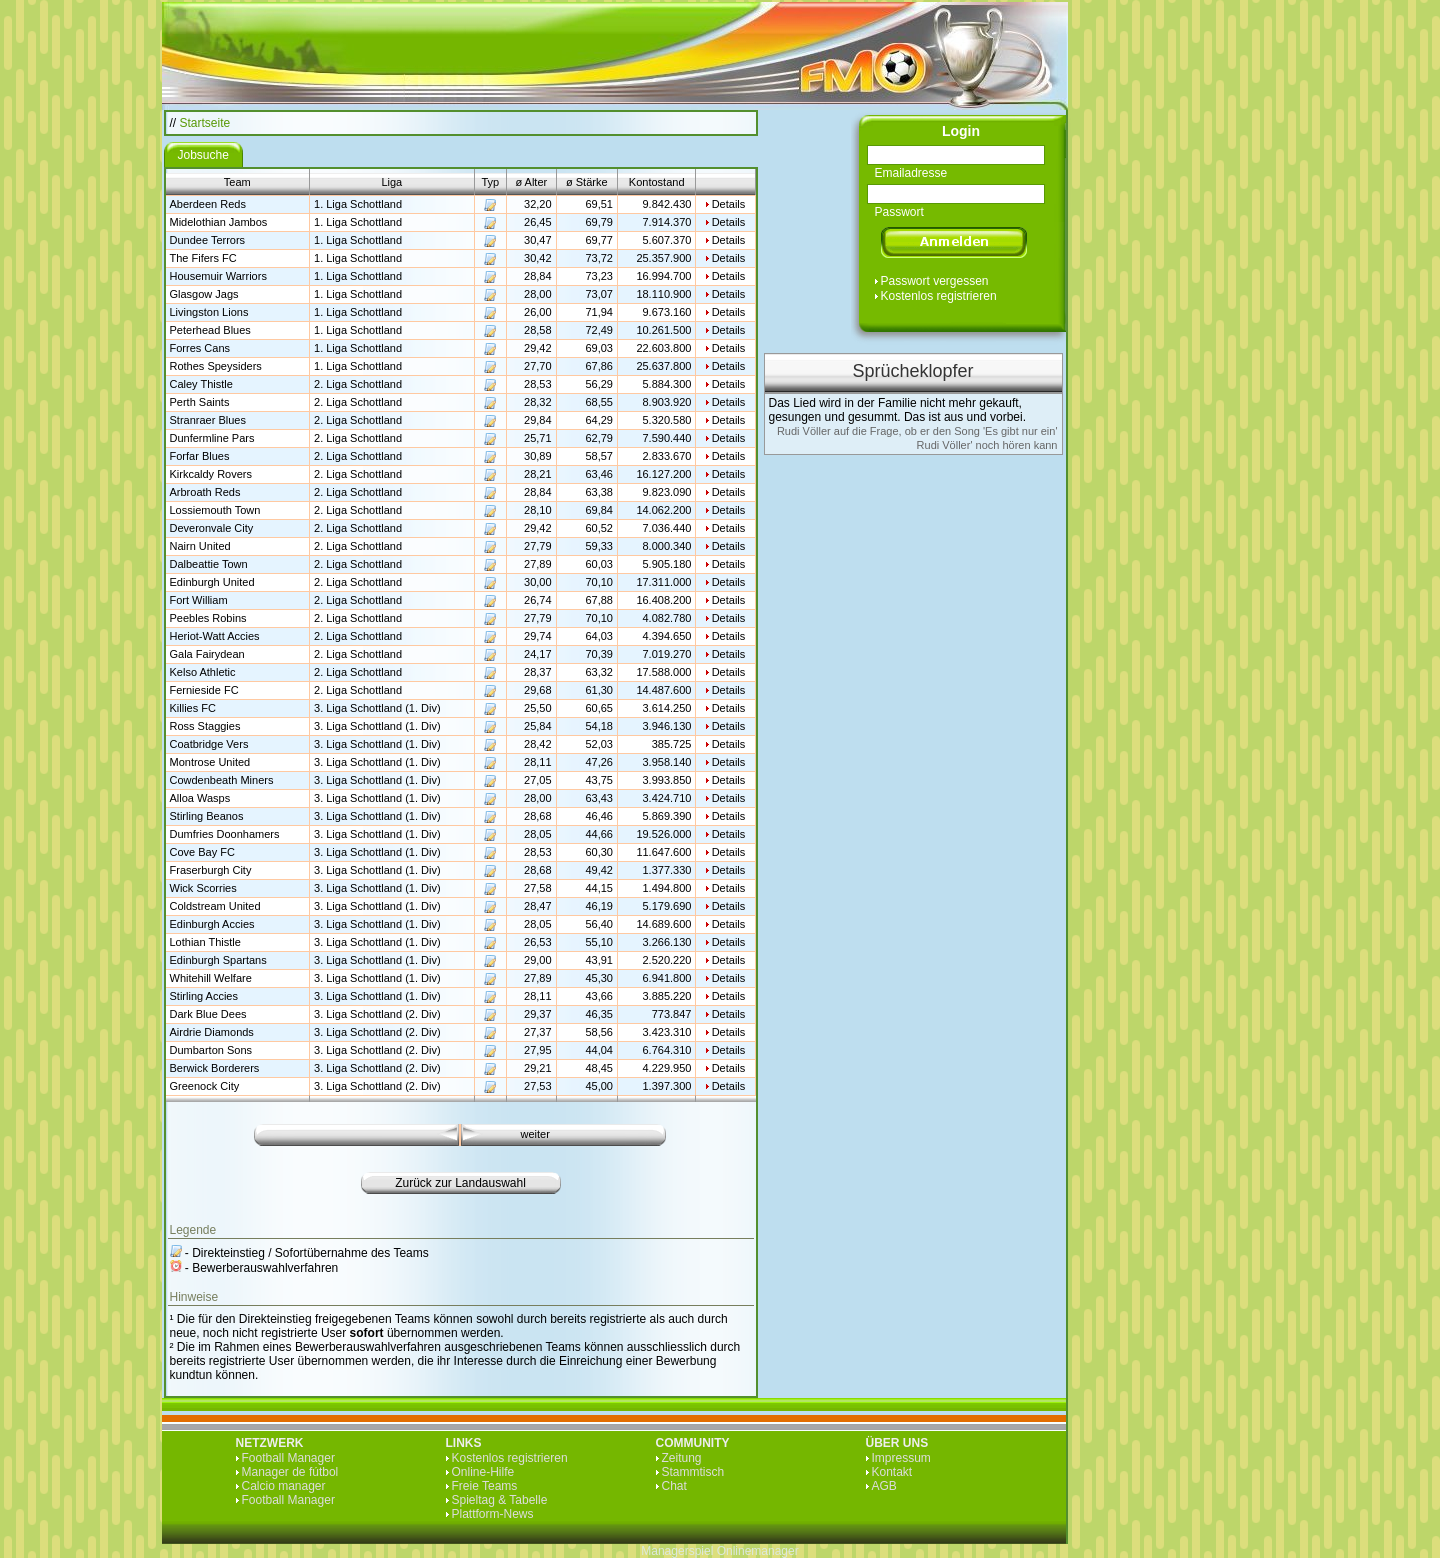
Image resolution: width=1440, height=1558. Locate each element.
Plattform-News (493, 1514)
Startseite (205, 123)
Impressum (901, 1458)
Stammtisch (693, 1472)
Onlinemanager (758, 1551)
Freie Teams (485, 1486)
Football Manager (288, 1458)
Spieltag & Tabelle (500, 1500)
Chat (674, 1486)
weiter (535, 1134)
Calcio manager (284, 1486)
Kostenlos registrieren (939, 296)
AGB (884, 1486)
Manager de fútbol (290, 1472)
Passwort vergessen (935, 281)
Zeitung (682, 1458)
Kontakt (892, 1472)
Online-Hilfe (483, 1472)
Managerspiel (677, 1551)
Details (729, 204)
